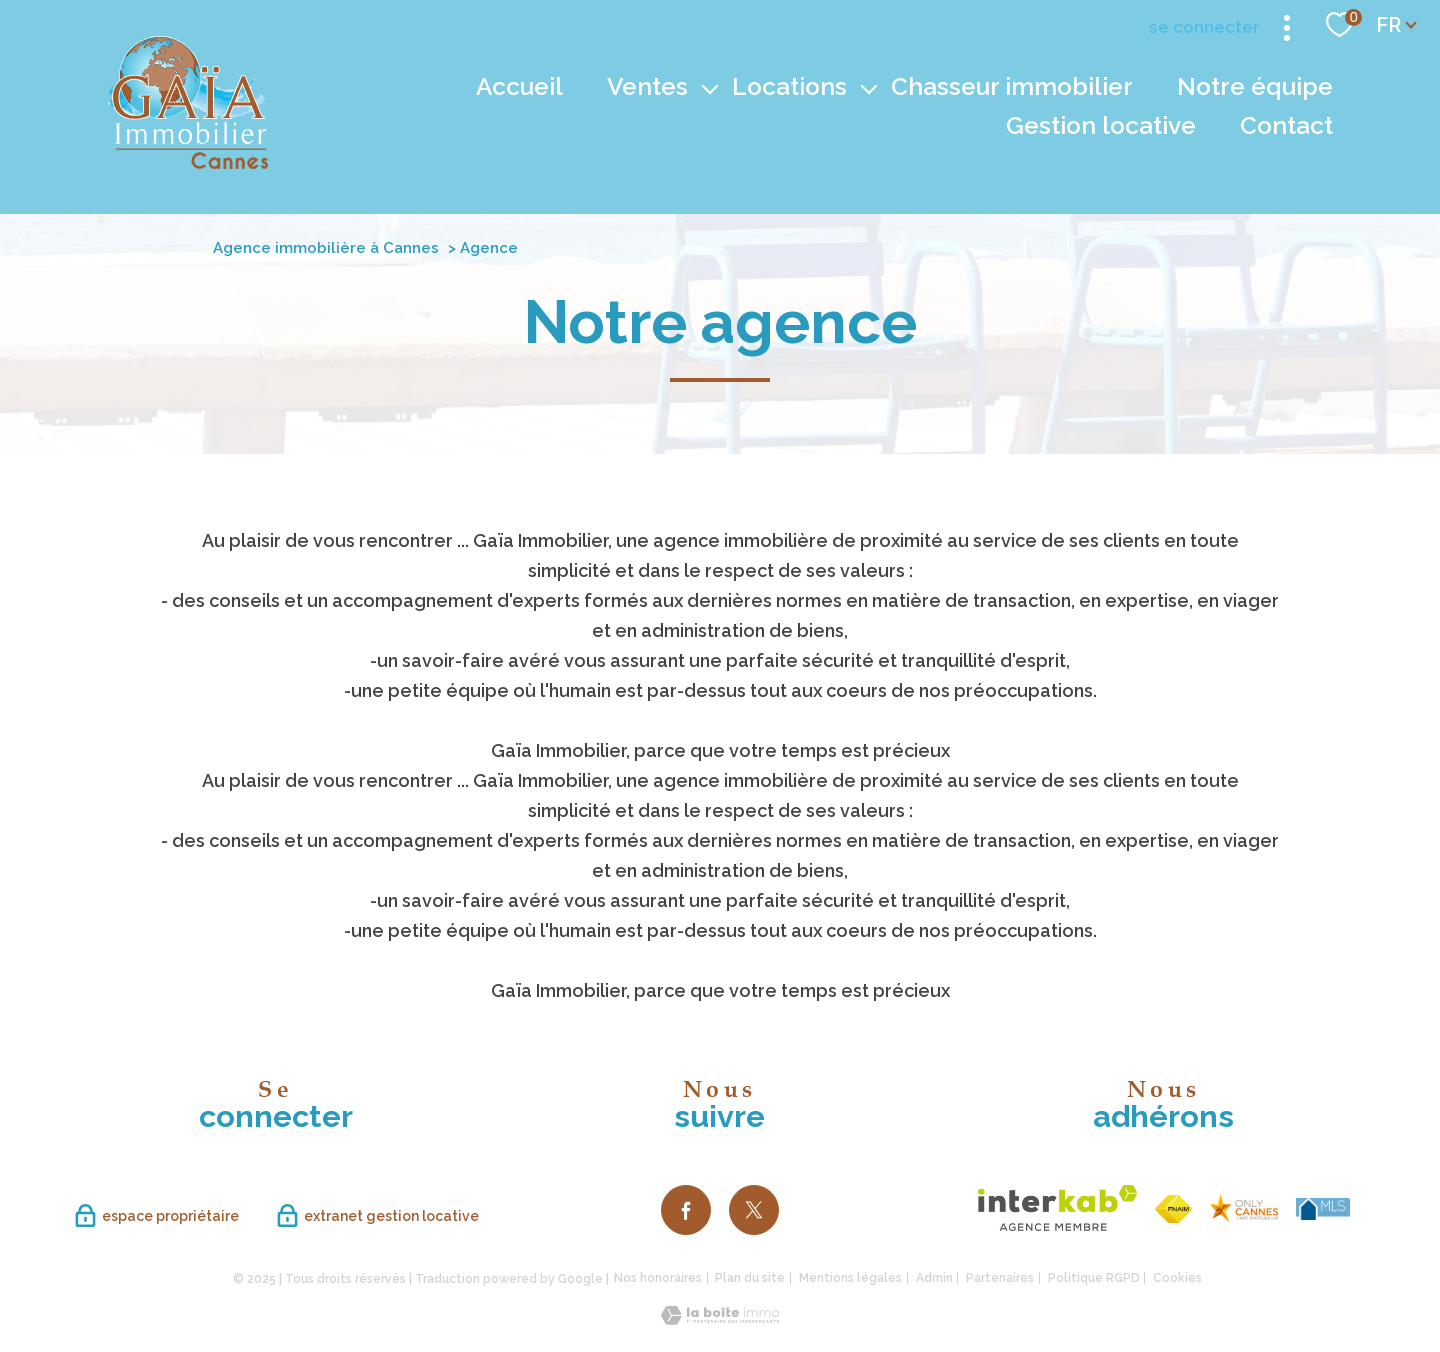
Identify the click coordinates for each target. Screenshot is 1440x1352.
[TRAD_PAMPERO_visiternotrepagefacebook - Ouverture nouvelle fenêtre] (686, 1210)
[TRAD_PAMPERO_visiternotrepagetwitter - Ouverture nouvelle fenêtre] (754, 1210)
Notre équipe (1255, 86)
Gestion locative (1101, 125)
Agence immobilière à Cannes (326, 248)
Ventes (647, 86)
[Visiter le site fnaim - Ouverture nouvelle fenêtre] (1173, 1209)
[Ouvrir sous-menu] (710, 87)
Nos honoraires (658, 1278)
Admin (934, 1278)
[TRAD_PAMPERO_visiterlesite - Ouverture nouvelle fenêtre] (1244, 1208)
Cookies (1177, 1278)
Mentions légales (850, 1278)
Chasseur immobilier (1012, 86)
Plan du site (750, 1278)
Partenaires (1000, 1278)
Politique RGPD (1094, 1278)
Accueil (519, 86)
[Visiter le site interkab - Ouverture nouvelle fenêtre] (1057, 1208)
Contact (1286, 125)
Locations (789, 86)
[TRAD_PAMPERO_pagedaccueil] (188, 162)
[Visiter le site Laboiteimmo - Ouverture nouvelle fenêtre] (720, 1318)
